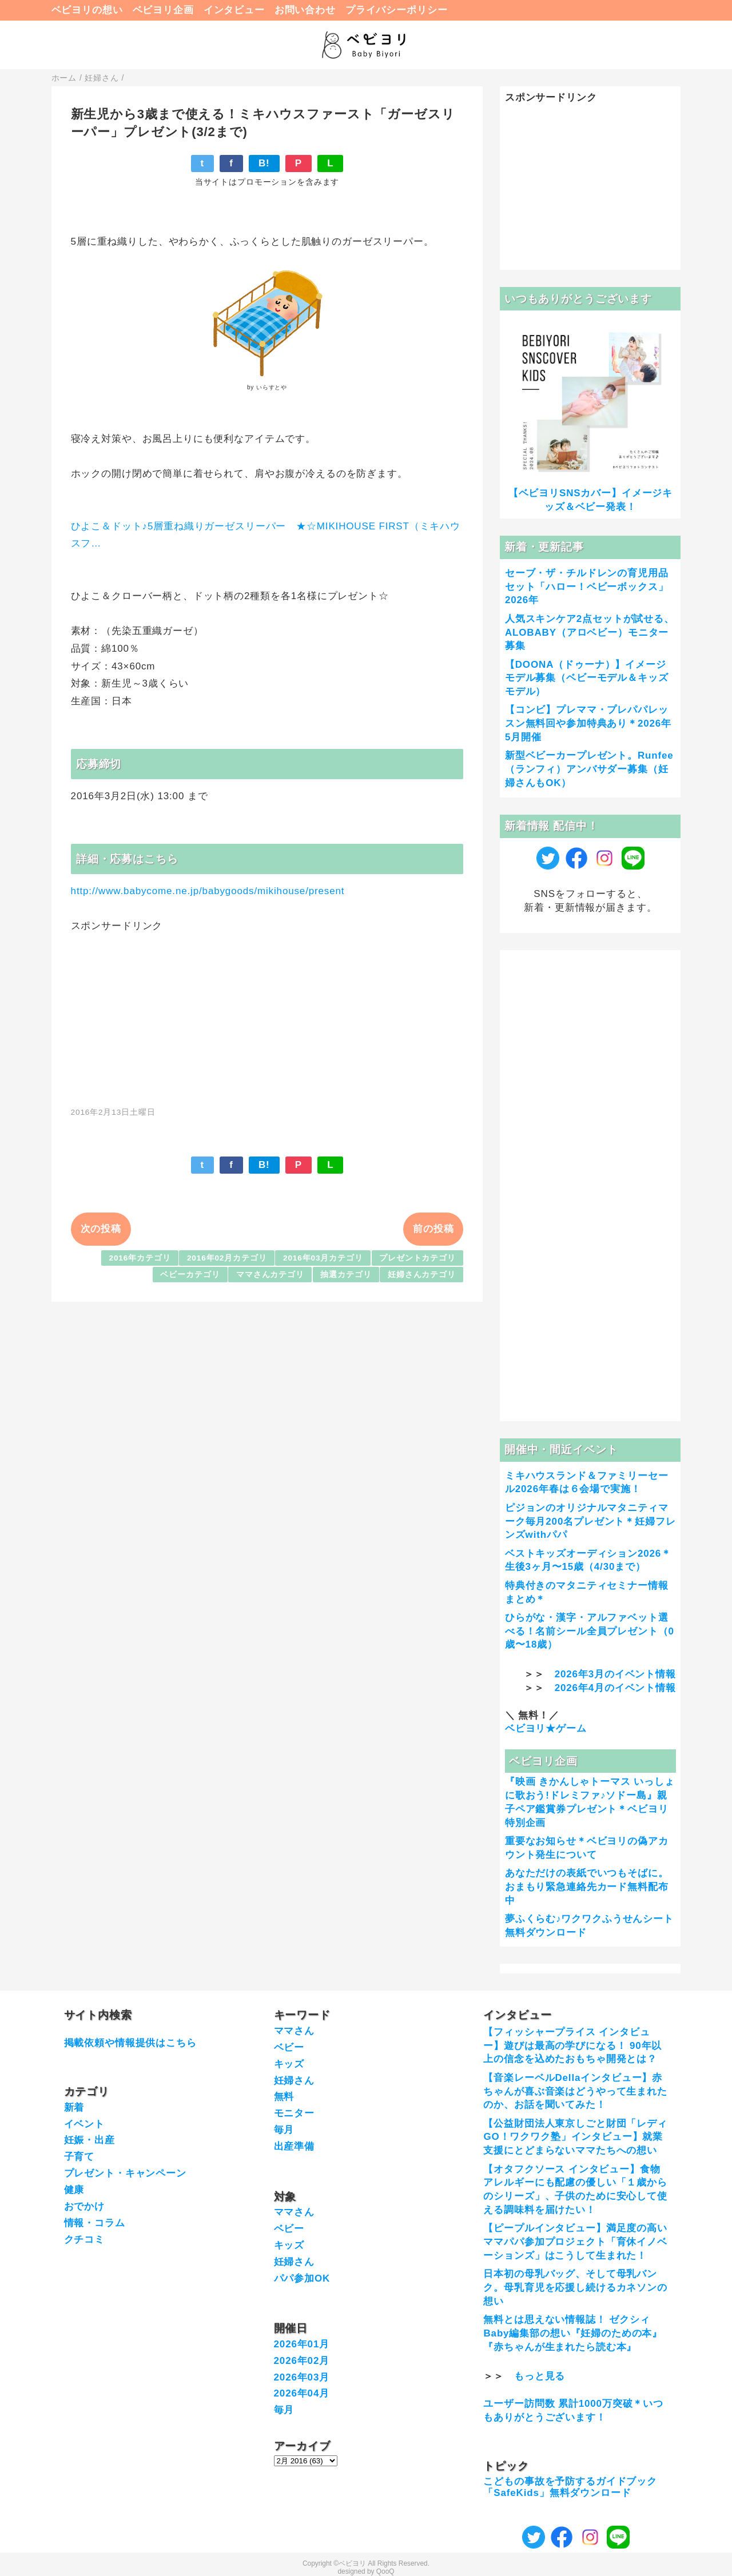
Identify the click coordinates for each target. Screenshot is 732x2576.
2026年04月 (302, 2393)
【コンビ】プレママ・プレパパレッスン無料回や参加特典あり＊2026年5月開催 (588, 723)
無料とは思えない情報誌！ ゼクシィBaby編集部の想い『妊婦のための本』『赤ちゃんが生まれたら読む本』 (572, 2333)
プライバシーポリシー (396, 10)
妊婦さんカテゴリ (422, 1274)
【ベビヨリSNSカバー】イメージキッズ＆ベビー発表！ (590, 500)
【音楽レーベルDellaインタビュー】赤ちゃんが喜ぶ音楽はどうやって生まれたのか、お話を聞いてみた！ (575, 2091)
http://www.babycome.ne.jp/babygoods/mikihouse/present (208, 891)
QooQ (385, 2571)
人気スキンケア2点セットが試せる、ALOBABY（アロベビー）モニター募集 (589, 632)
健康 (74, 2189)
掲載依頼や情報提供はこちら (130, 2042)
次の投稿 (101, 1228)
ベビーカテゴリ (190, 1274)
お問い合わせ (305, 10)
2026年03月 (302, 2377)
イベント (84, 2124)
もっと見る (539, 2376)
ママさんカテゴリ (270, 1274)
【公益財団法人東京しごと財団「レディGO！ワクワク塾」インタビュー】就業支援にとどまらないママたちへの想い (575, 2137)
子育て (79, 2156)
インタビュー (234, 10)
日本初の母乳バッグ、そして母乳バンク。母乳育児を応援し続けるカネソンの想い (575, 2287)
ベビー (289, 2047)
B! (264, 163)
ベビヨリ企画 (163, 10)
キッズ (289, 2064)
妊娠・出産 (89, 2140)
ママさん (294, 2030)
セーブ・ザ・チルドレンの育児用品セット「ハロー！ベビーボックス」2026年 (587, 587)
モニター (294, 2113)
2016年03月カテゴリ (323, 1258)
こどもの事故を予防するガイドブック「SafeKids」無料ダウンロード (570, 2487)
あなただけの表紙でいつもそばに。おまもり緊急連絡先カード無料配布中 (587, 1887)
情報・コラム (94, 2223)
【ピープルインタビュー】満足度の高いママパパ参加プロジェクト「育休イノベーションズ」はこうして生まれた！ (575, 2242)
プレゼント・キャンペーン (125, 2173)
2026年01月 (302, 2344)
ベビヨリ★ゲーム (546, 1728)
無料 (284, 2096)
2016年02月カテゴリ (227, 1258)
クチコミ (84, 2239)
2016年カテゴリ (139, 1258)
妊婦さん (294, 2080)
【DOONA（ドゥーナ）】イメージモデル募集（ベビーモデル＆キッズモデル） (587, 678)
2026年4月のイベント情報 (615, 1687)
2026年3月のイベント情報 (615, 1674)
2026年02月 (302, 2360)
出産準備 (294, 2146)
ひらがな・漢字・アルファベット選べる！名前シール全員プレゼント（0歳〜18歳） (589, 1631)
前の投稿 (433, 1228)
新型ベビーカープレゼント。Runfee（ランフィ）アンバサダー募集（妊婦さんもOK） (589, 769)
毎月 (284, 2129)
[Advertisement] (267, 1013)
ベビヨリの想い (87, 10)
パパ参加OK (302, 2278)
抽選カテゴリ (345, 1274)
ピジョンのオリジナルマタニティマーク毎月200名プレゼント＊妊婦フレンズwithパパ (590, 1521)
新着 (74, 2107)
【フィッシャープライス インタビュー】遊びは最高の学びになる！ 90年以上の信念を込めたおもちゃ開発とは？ (572, 2046)
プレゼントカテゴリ (417, 1258)
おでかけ (84, 2206)
